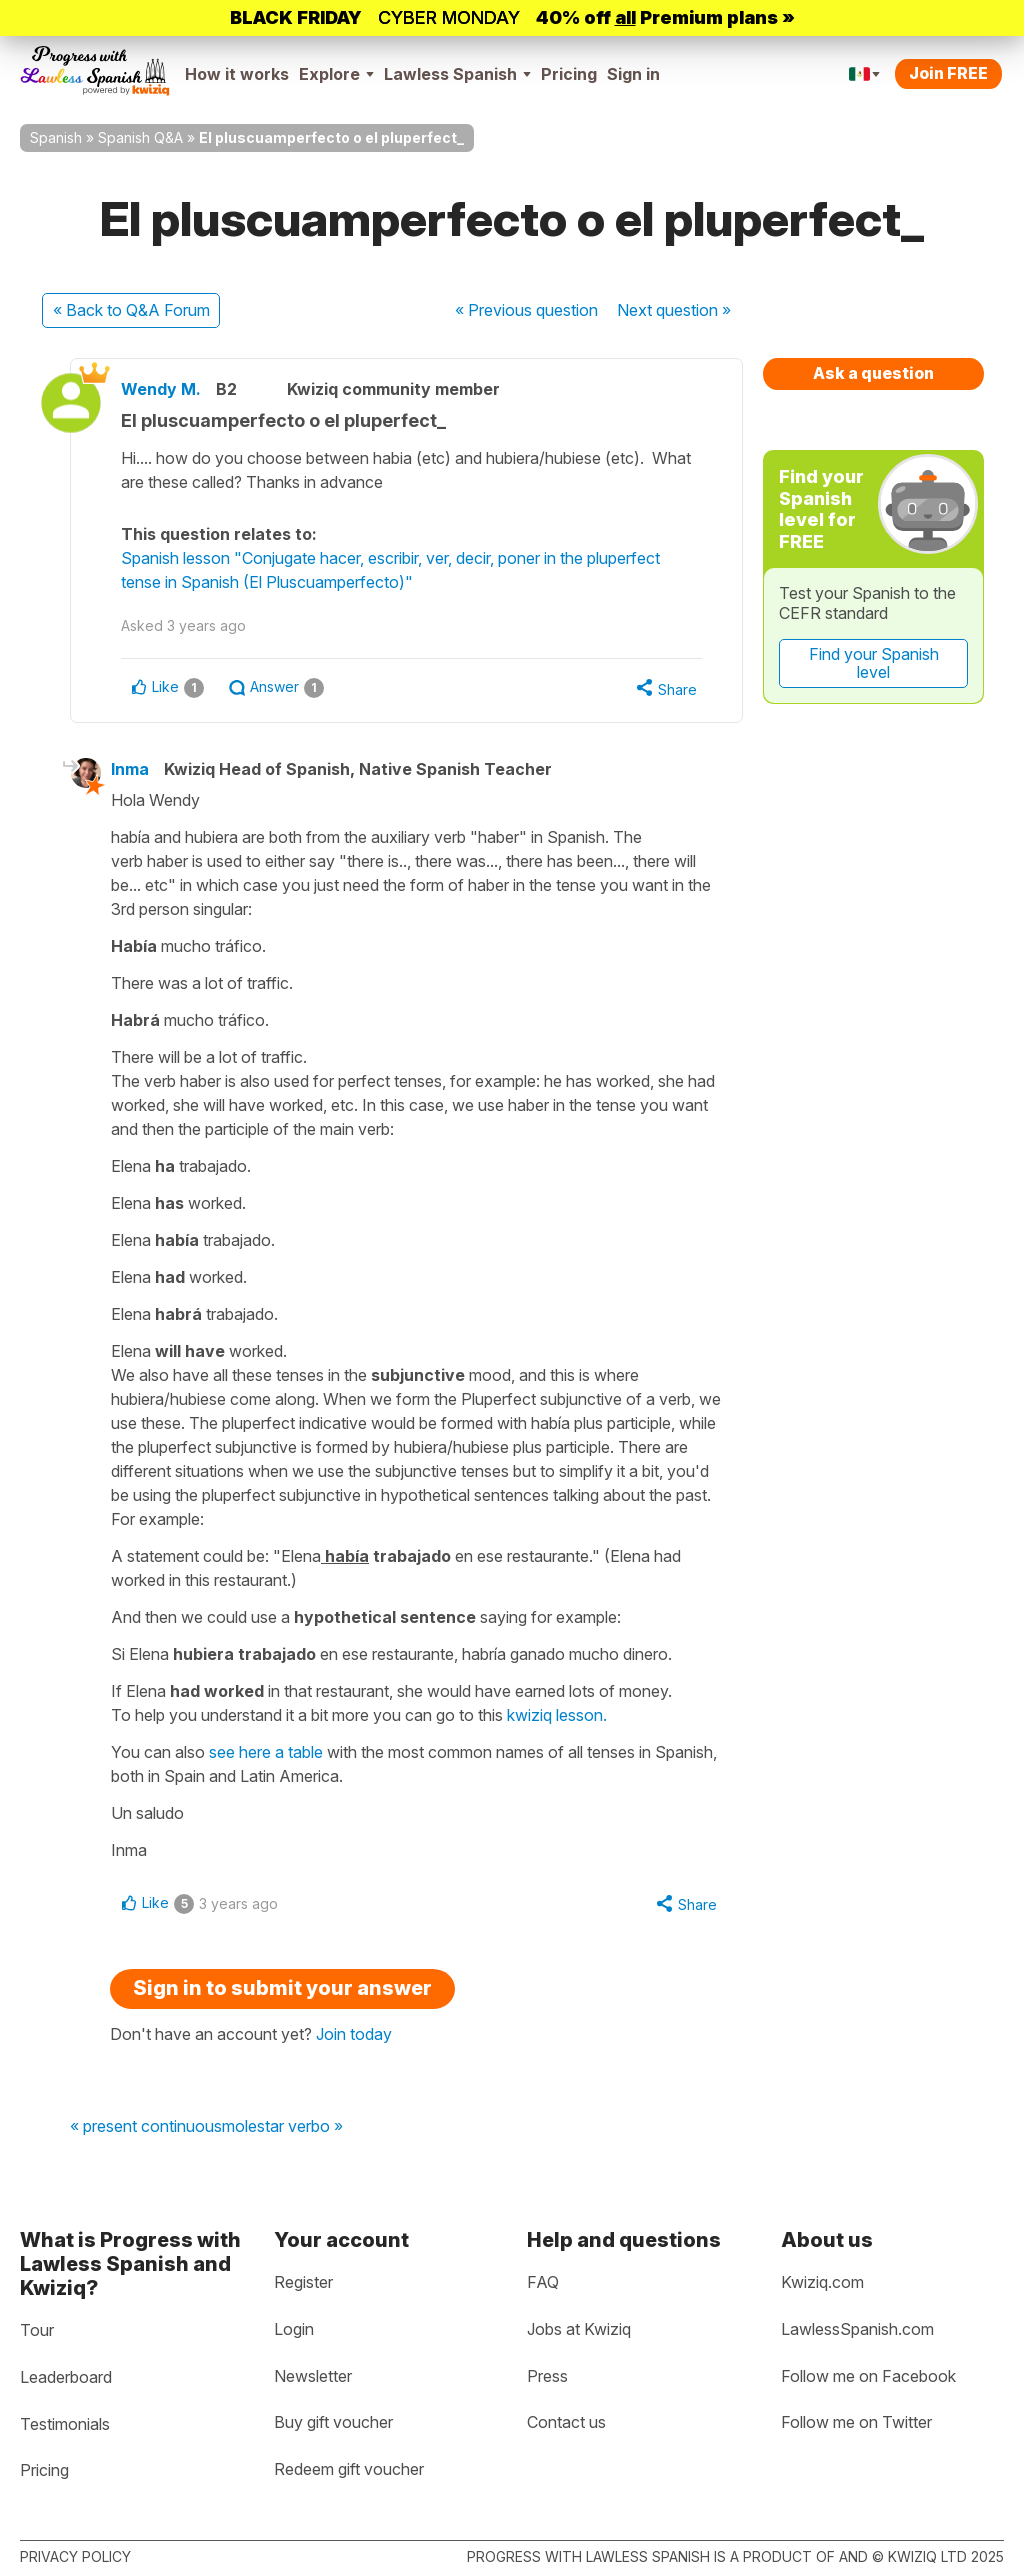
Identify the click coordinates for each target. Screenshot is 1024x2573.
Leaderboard (66, 2377)
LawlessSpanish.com (857, 2329)
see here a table (268, 1752)
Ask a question (873, 373)
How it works (237, 74)
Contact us (566, 2422)
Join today (354, 2034)
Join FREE (948, 73)
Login (294, 2329)
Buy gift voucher (333, 2422)
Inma (130, 769)
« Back (131, 310)
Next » (674, 310)
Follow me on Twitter (856, 2422)
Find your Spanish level (874, 663)
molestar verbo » (282, 2127)
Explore (336, 74)
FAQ (543, 2282)
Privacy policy (75, 2556)
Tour (37, 2330)
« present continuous (146, 2127)
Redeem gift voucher (349, 2469)
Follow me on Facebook (868, 2376)
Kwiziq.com (822, 2282)
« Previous (526, 310)
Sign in (633, 74)
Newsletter (313, 2376)
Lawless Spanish (457, 74)
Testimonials (65, 2424)
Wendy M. (161, 389)
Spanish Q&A (140, 137)
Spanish (56, 137)
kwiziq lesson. (557, 1715)
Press (547, 2376)
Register (303, 2282)
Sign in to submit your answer (282, 1988)
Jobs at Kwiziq (579, 2329)
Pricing (569, 74)
